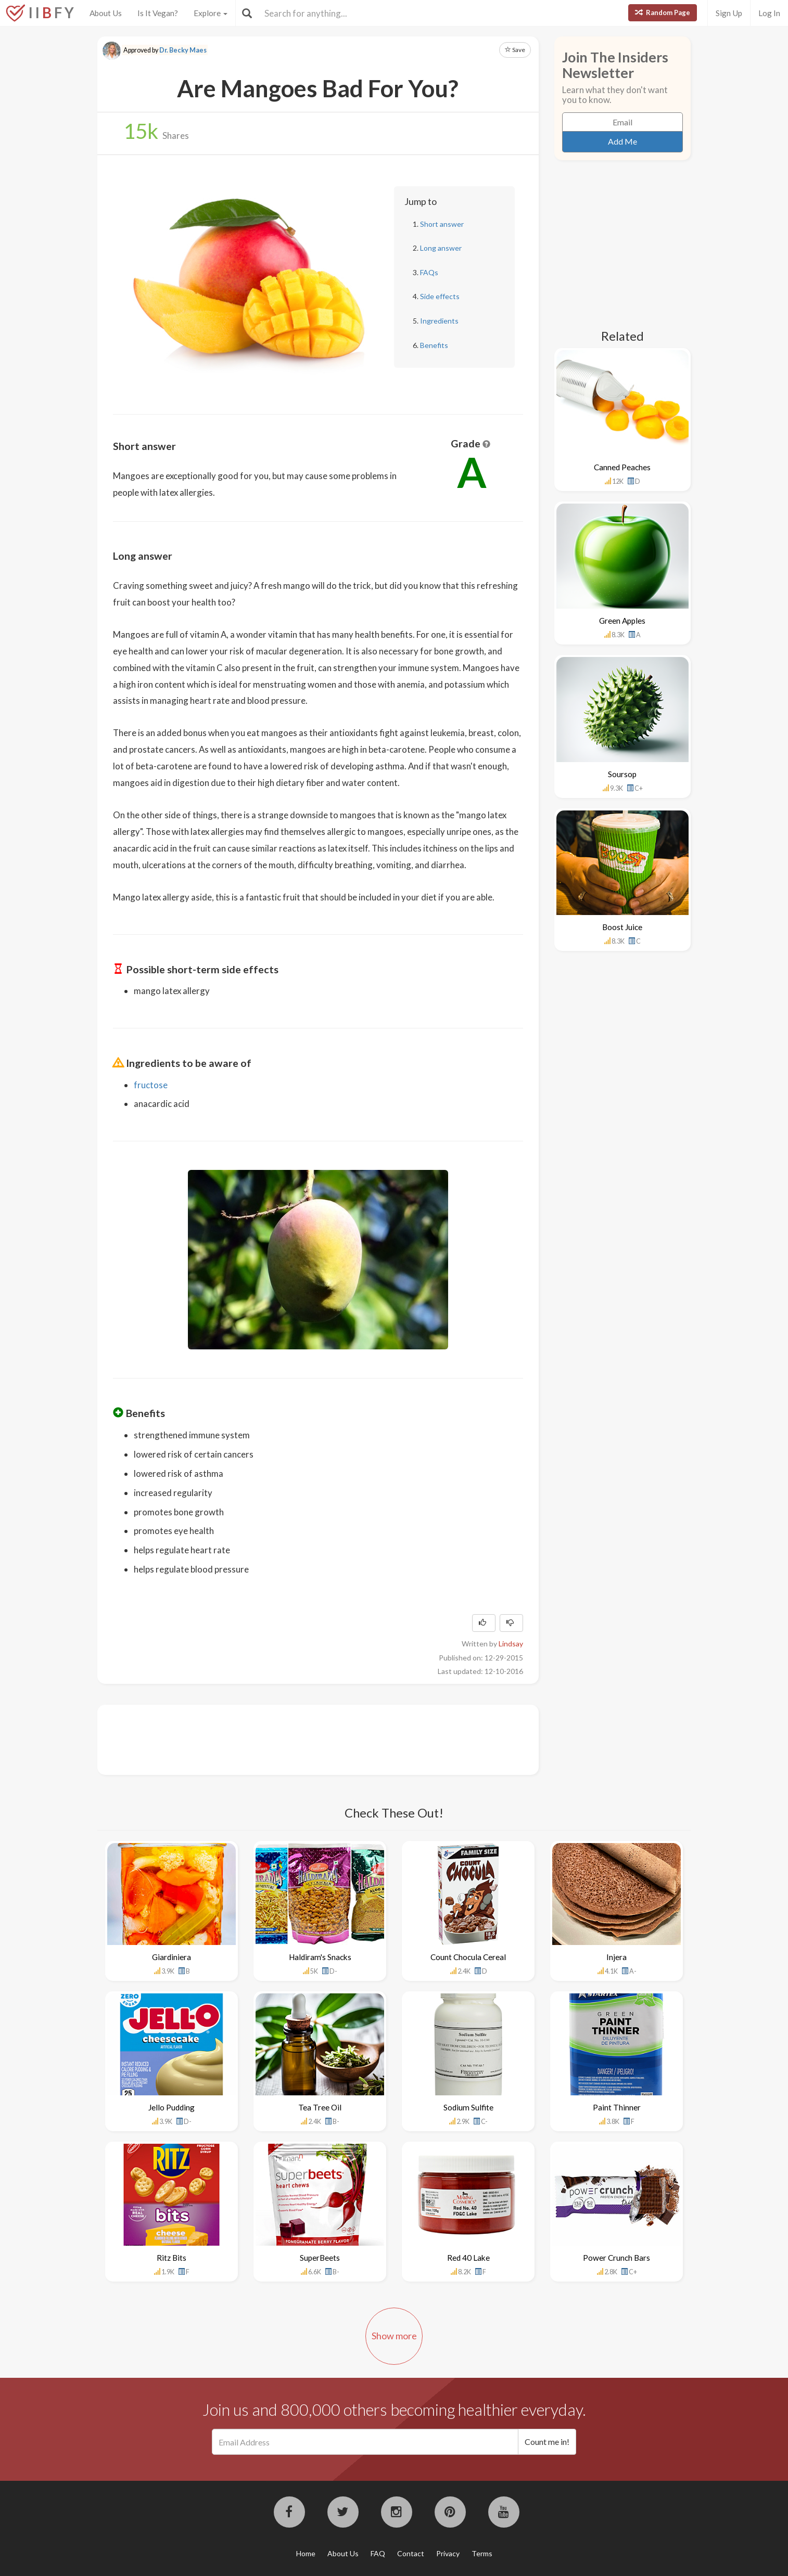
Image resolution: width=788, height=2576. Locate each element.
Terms (482, 2553)
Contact (410, 2553)
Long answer (441, 247)
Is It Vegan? (157, 13)
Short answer (442, 224)
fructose (151, 1084)
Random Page (662, 12)
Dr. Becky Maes (183, 50)
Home (305, 2553)
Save (515, 50)
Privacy (448, 2553)
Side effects (440, 296)
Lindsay (511, 1643)
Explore (210, 13)
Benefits (434, 345)
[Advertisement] (302, 1738)
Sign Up (729, 13)
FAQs (429, 272)
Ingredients (439, 320)
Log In (769, 13)
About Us (106, 13)
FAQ (378, 2553)
